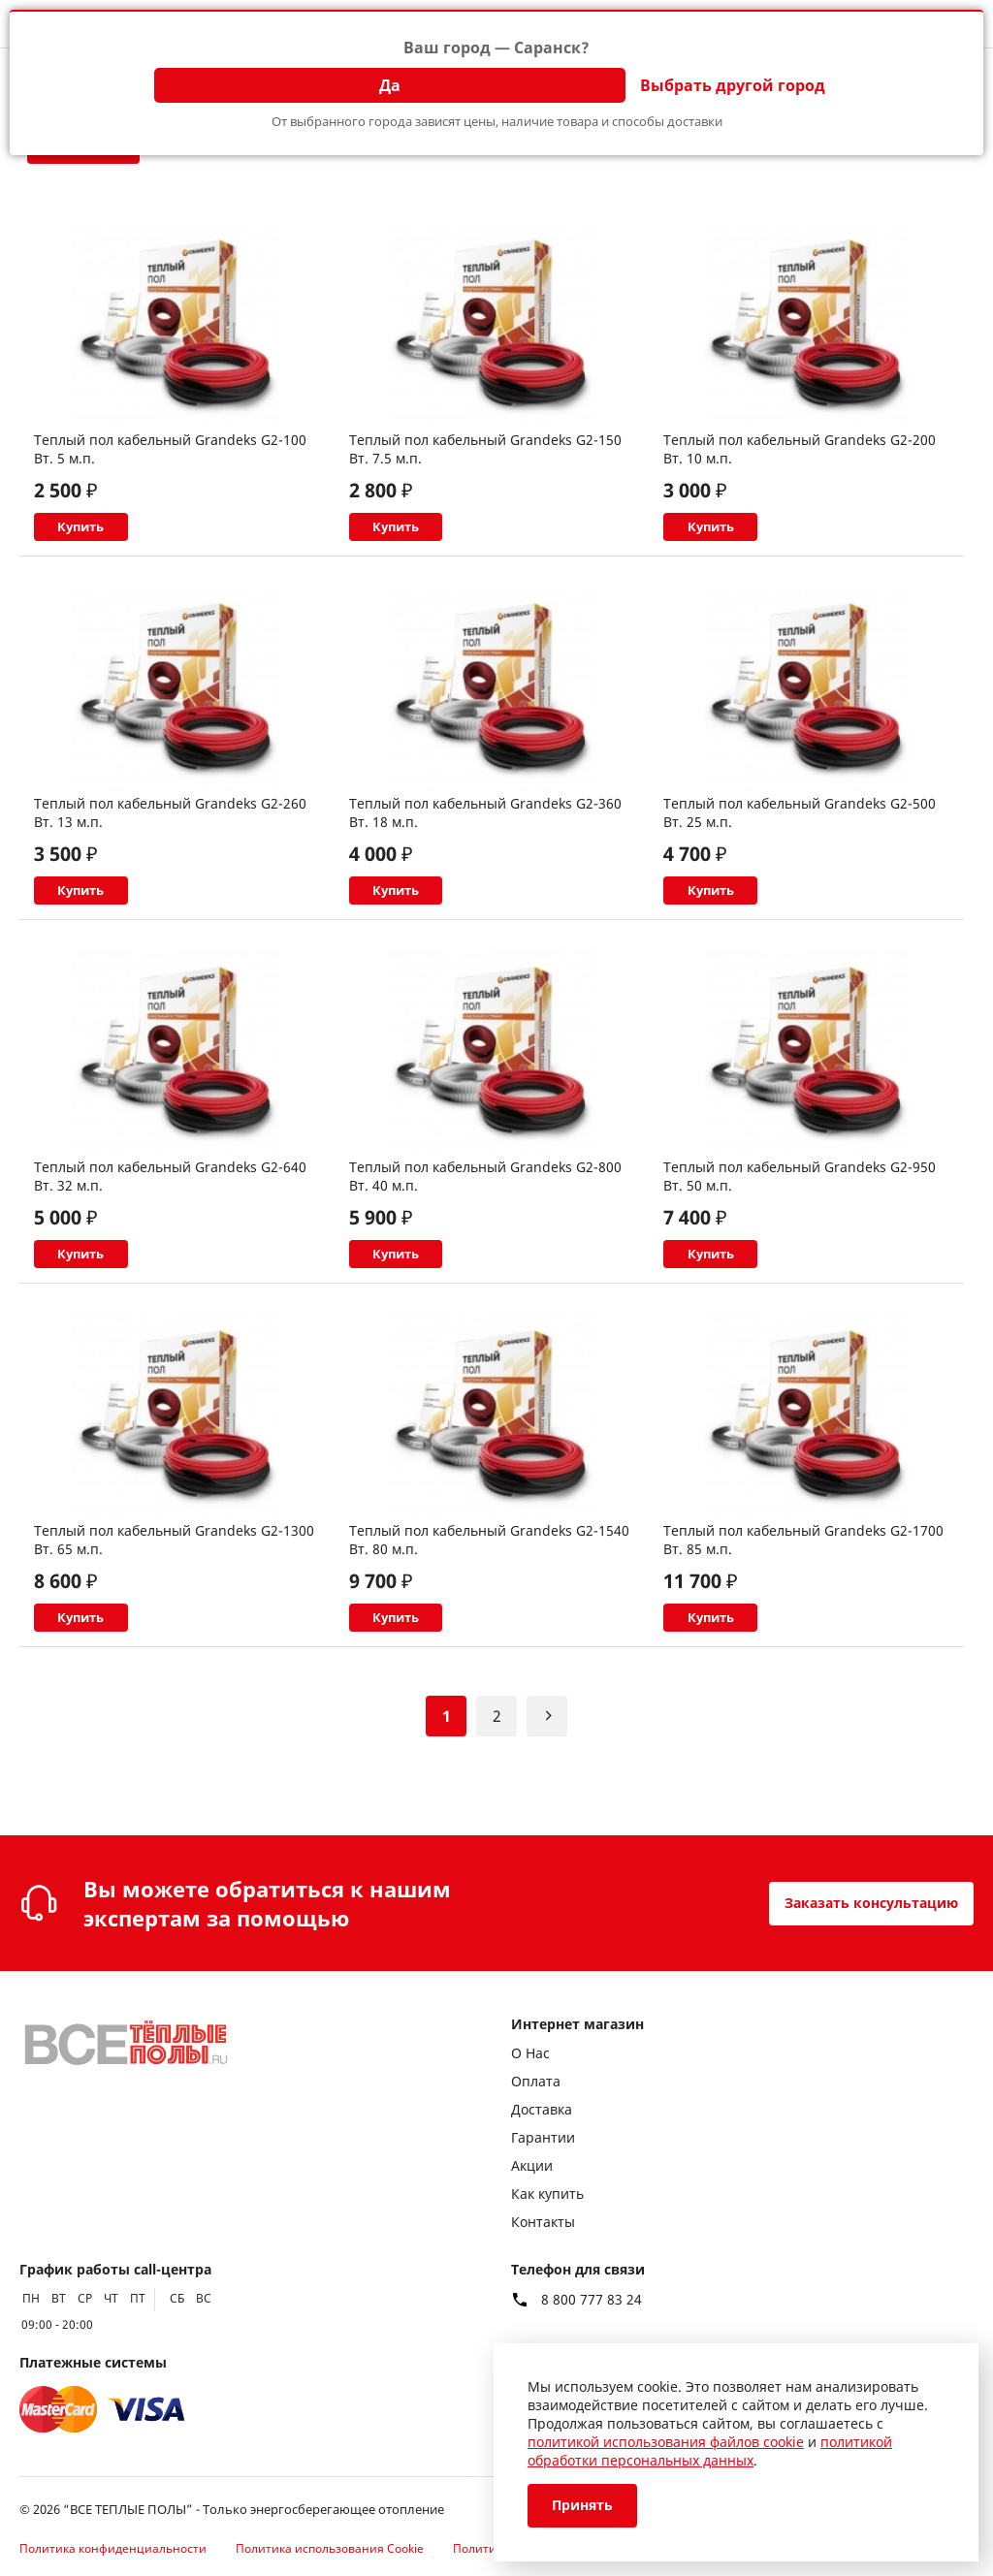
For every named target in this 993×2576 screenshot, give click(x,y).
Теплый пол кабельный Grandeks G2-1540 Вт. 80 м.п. (489, 1586)
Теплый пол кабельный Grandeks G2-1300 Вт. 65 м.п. (174, 1586)
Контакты (543, 2221)
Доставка (541, 2109)
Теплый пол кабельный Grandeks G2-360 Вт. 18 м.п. (485, 828)
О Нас (530, 2053)
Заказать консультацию (858, 1903)
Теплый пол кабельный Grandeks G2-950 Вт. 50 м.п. (799, 1207)
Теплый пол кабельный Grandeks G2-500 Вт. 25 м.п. (799, 828)
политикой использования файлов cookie (666, 2442)
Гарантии (543, 2137)
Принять (587, 2506)
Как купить (547, 2193)
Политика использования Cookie (330, 2548)
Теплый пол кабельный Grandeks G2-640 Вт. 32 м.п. (170, 1207)
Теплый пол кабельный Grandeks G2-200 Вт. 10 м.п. (799, 448)
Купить (123, 535)
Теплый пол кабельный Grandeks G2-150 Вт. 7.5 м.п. (485, 448)
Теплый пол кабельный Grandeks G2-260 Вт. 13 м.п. (170, 828)
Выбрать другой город (732, 85)
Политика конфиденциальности (113, 2548)
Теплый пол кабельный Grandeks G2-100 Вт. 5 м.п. (170, 448)
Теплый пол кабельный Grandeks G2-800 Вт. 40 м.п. (485, 1207)
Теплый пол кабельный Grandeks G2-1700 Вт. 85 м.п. (803, 1586)
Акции (532, 2165)
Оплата (536, 2081)
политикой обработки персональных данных (710, 2451)
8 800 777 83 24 (591, 2299)
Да (389, 85)
